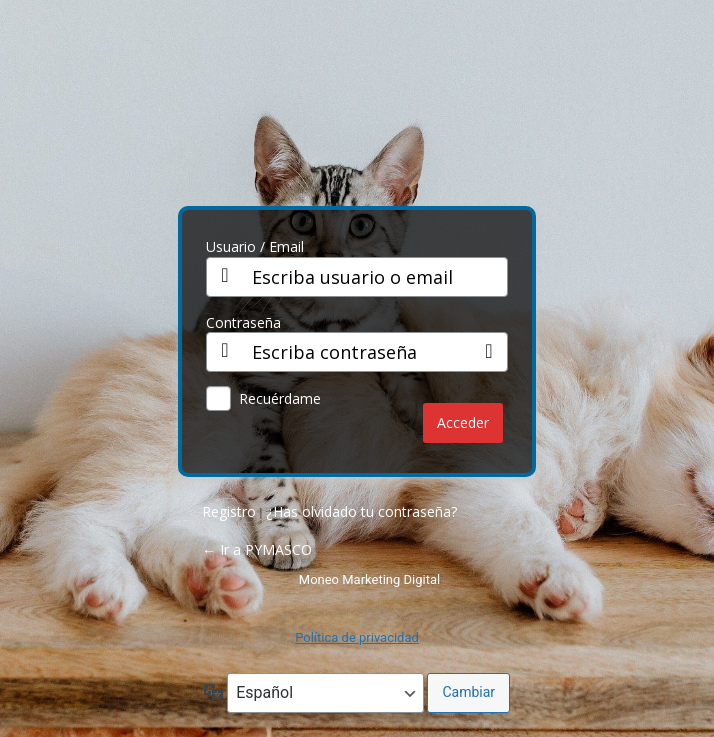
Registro (229, 511)
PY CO (357, 111)
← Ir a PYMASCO (257, 549)
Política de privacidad (357, 637)
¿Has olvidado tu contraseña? (361, 511)
